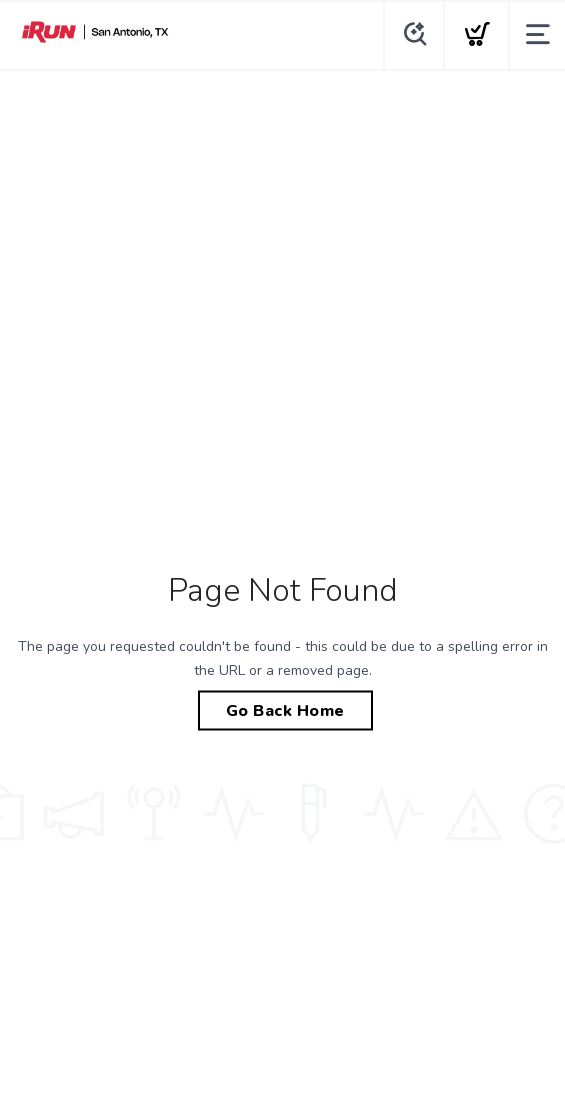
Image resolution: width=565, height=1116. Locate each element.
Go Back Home (285, 711)
